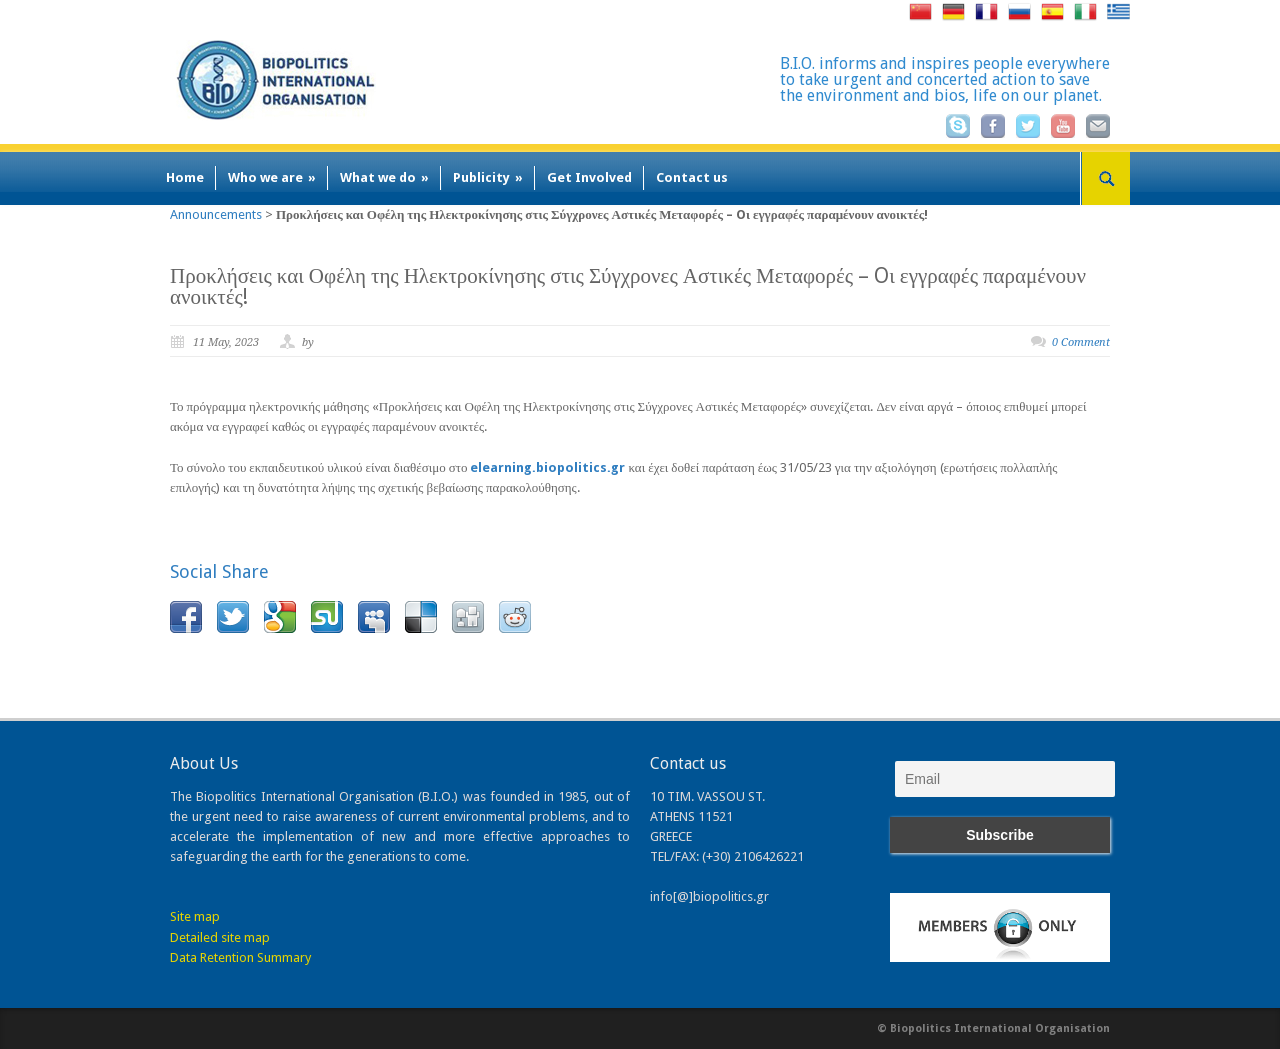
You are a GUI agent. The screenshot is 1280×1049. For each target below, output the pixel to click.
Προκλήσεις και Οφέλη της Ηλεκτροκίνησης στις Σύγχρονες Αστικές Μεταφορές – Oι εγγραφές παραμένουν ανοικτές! (628, 286)
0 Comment (1081, 342)
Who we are (272, 177)
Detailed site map (220, 937)
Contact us (692, 177)
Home (185, 177)
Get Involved (589, 177)
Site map (195, 916)
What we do (384, 177)
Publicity (488, 177)
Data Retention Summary (240, 957)
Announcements (216, 214)
